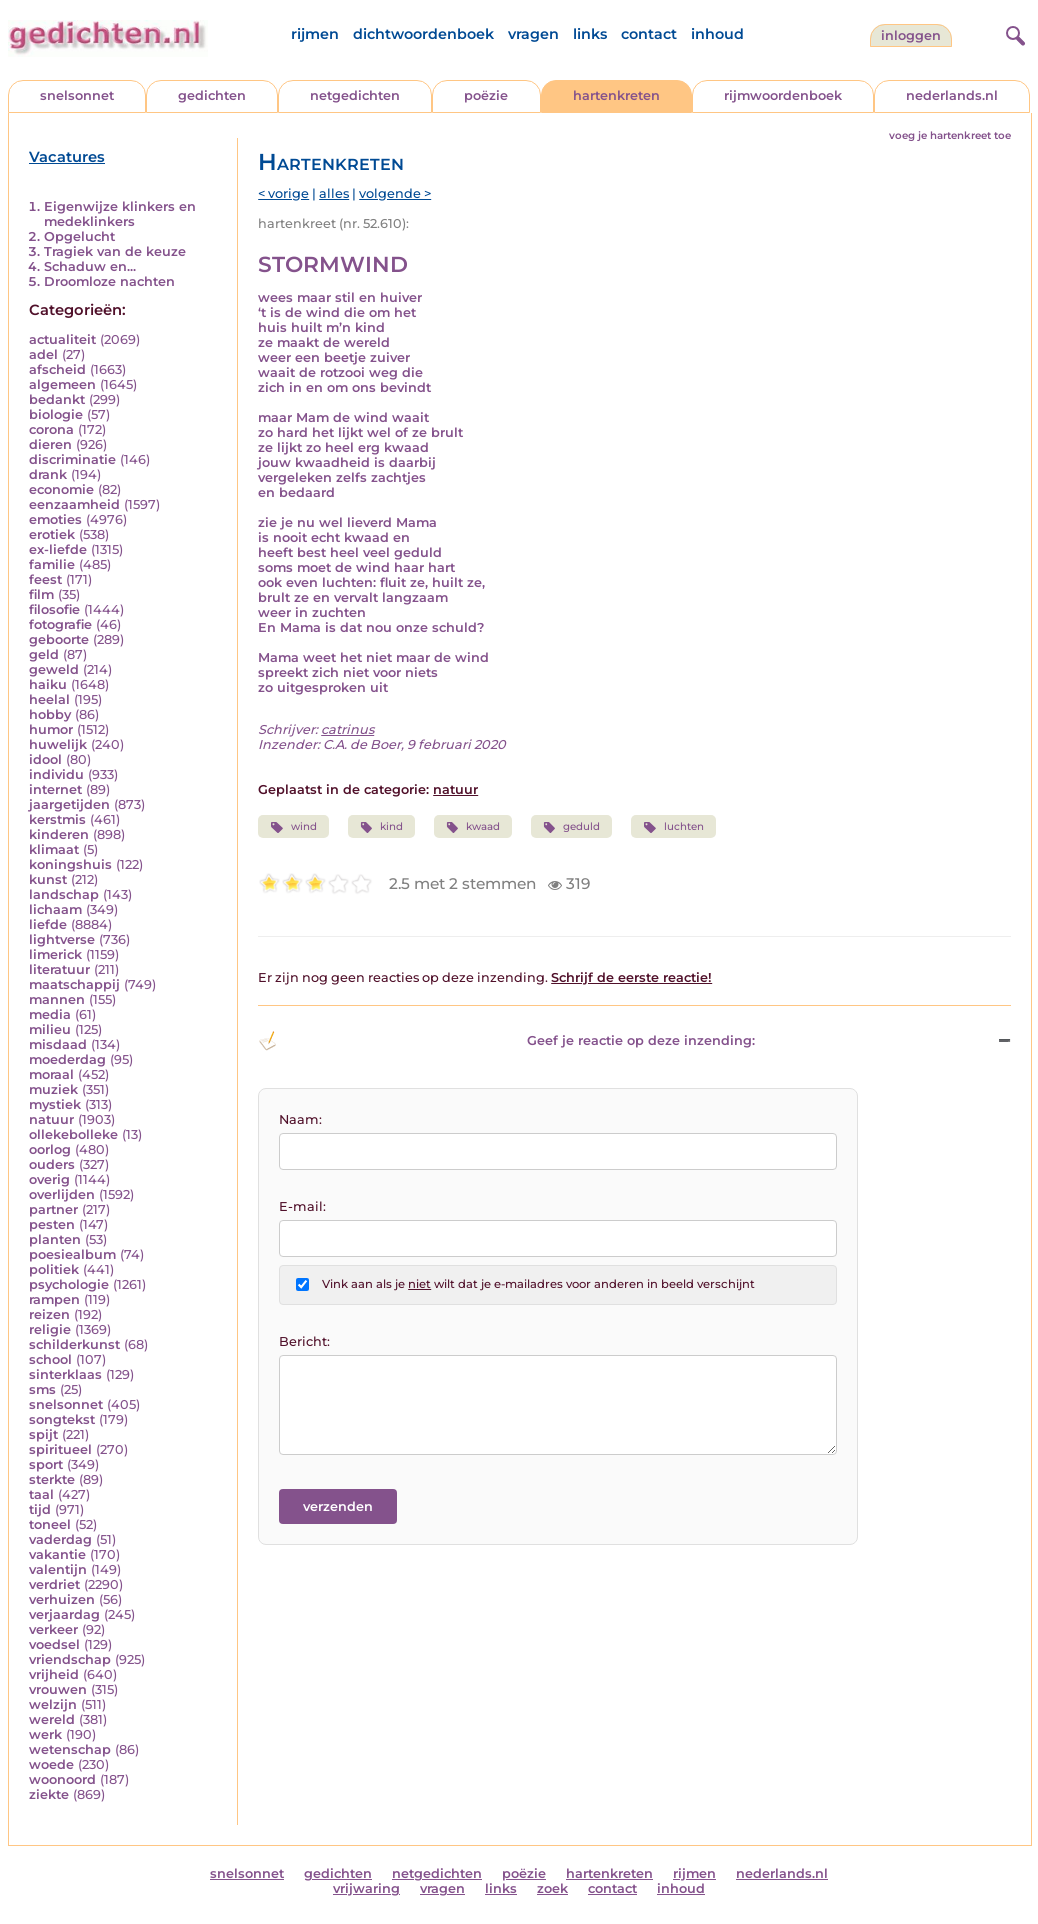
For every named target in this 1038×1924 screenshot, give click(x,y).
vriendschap (70, 1659)
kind (381, 827)
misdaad (58, 1044)
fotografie (60, 624)
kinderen (59, 834)
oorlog (50, 1149)
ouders (52, 1164)
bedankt (57, 399)
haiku (48, 684)
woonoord (62, 1779)
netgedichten (355, 95)
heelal (49, 699)
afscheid (57, 369)
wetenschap (70, 1749)
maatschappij (74, 984)
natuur (51, 1119)
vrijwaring (366, 1888)
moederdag (67, 1059)
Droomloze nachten (109, 281)
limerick (55, 954)
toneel (50, 1524)
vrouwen (58, 1689)
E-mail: (302, 1206)
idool (45, 759)
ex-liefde (58, 549)
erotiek (52, 534)
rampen (54, 1299)
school (50, 1359)
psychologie (69, 1284)
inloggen (911, 35)
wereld (52, 1719)
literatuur (59, 969)
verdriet (54, 1584)
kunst (48, 879)
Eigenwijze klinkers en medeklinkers (120, 214)
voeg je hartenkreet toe (950, 135)
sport (46, 1464)
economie (61, 489)
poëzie (486, 95)
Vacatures (67, 157)
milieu (50, 1029)
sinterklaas (65, 1374)
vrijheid (54, 1674)
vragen (533, 34)
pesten (52, 1224)
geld (44, 654)
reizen (49, 1314)
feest (45, 579)
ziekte (49, 1794)
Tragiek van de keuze (115, 251)
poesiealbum (72, 1254)
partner (53, 1209)
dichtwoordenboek (423, 34)
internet (55, 789)
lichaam (55, 909)
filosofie (54, 609)
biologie (56, 414)
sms (42, 1389)
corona (51, 429)
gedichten (212, 95)
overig (49, 1179)
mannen (57, 999)
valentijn (58, 1569)
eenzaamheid (74, 504)
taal (41, 1494)
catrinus (347, 729)
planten (55, 1239)
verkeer (53, 1629)
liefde (48, 924)
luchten (673, 827)
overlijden (62, 1194)
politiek (54, 1269)
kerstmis (57, 819)
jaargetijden (69, 804)
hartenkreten (616, 95)
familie (52, 564)
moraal (51, 1074)
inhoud (717, 34)
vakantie (57, 1554)
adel (43, 354)
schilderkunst (74, 1344)
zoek (552, 1888)
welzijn (53, 1704)
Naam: (300, 1119)
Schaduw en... (90, 266)
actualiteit (62, 339)
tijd (40, 1509)
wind (293, 827)
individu (56, 774)
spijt (43, 1434)
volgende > (395, 193)
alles (334, 193)
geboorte (59, 639)
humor (51, 729)
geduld (571, 827)
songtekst (62, 1419)
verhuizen (62, 1599)
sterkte (52, 1479)
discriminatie (72, 459)
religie (50, 1329)
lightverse (62, 939)
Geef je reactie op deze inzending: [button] (506, 1041)
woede (51, 1764)
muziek (53, 1089)
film (41, 594)
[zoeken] (1013, 33)
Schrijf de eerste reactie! (631, 977)
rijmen (315, 34)
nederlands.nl (952, 95)
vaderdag (60, 1539)
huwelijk (58, 744)
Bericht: (304, 1341)
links (590, 34)
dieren (50, 444)
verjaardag (64, 1614)
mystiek (55, 1104)
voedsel (54, 1644)
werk (45, 1734)
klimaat (54, 849)
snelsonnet (77, 95)
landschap (64, 894)
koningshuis (70, 864)
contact (649, 34)
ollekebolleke (73, 1134)
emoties (55, 519)
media (50, 1014)
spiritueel (60, 1449)
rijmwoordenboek (783, 95)
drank (48, 474)
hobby (50, 714)
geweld (54, 669)
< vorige (283, 193)
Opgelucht (79, 236)
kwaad (473, 827)
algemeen (62, 384)
